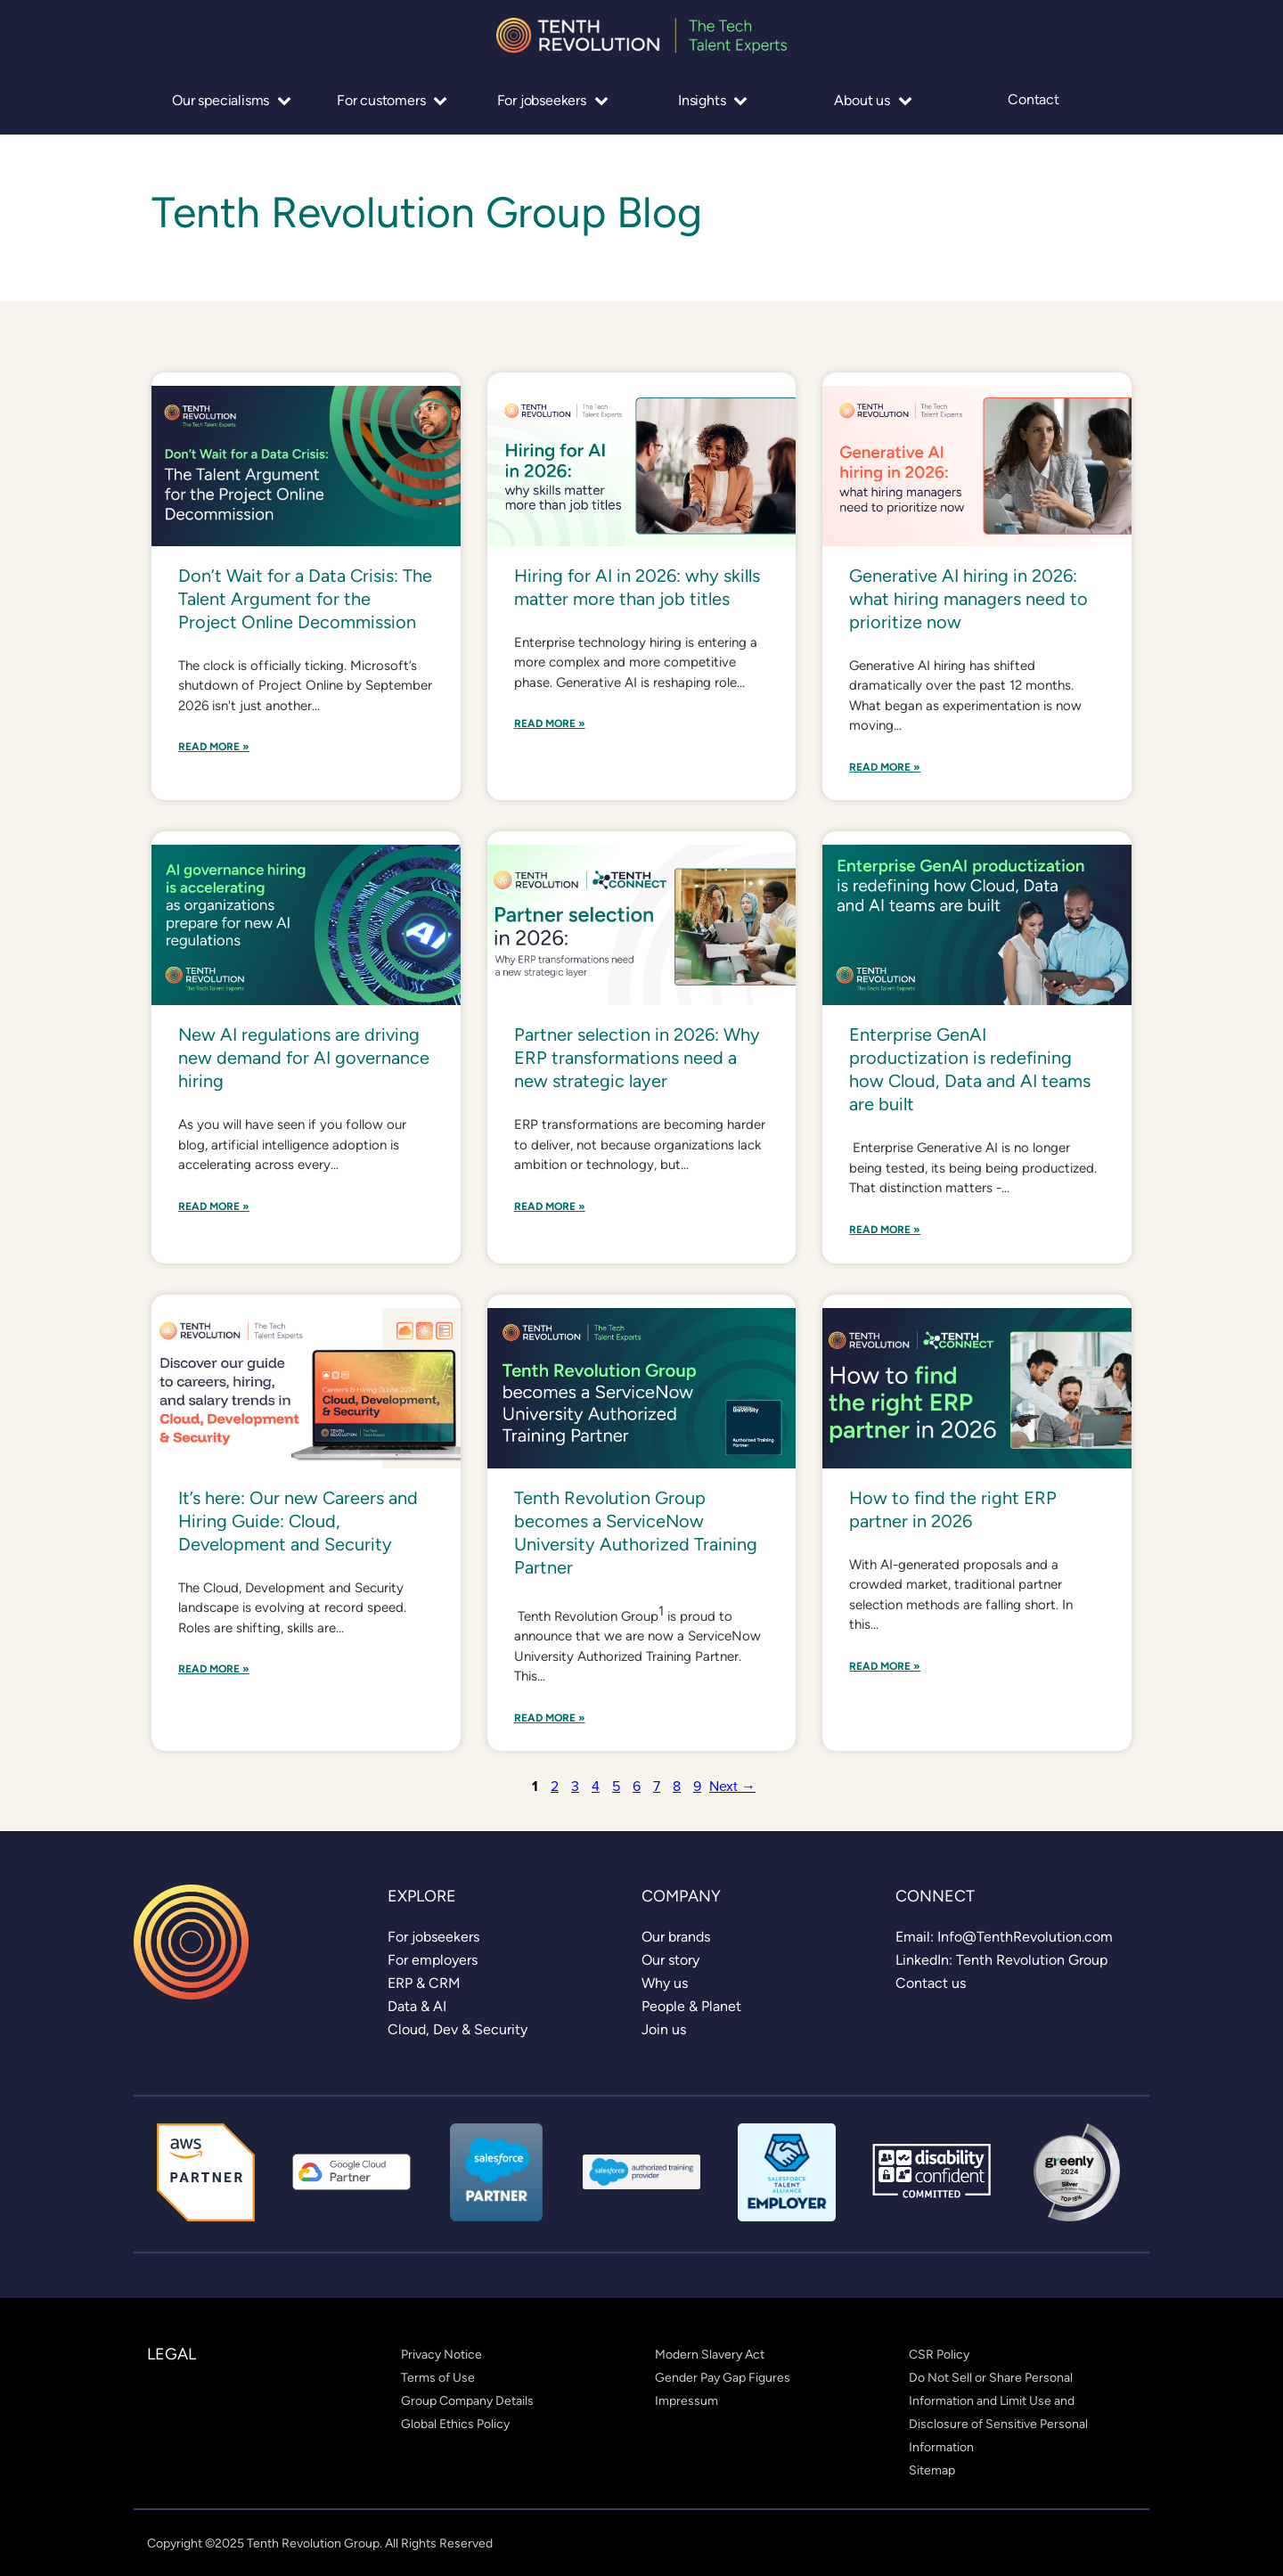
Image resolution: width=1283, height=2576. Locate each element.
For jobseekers (553, 100)
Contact (1033, 100)
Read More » (213, 747)
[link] (433, 1936)
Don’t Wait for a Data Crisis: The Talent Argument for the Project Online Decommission (305, 599)
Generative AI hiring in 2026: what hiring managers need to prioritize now (968, 599)
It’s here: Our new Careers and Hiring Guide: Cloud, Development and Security (298, 1521)
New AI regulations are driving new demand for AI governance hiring (303, 1058)
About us (872, 100)
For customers (392, 100)
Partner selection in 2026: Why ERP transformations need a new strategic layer (637, 1058)
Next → (732, 1785)
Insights (713, 100)
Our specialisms (231, 100)
